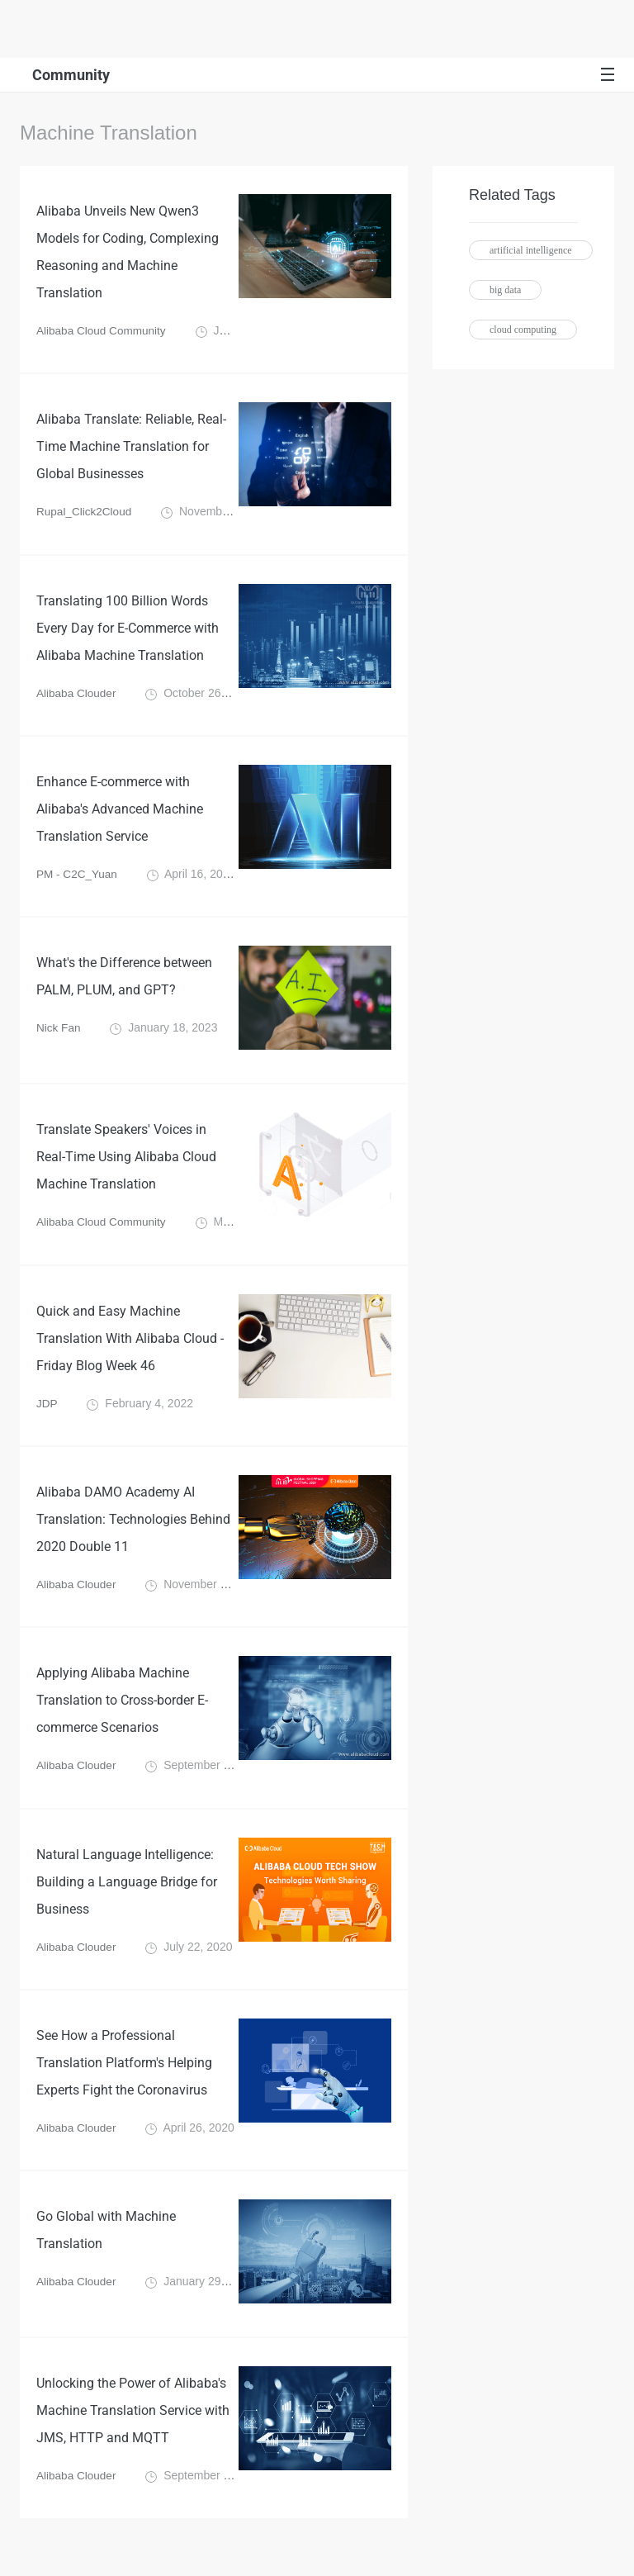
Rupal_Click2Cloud (85, 517)
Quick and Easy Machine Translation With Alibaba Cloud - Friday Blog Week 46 (130, 1352)
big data (505, 290)
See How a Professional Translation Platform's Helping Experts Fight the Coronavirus (124, 2085)
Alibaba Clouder (77, 700)
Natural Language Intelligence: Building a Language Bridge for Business (126, 1902)
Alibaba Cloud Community (103, 333)
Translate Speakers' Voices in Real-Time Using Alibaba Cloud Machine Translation (126, 1168)
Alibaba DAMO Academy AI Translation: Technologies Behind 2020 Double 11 (133, 1535)
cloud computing (523, 329)
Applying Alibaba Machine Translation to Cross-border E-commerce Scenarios (122, 1718)
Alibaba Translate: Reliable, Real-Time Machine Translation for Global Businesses (131, 451)
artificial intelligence (531, 250)
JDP (47, 1417)
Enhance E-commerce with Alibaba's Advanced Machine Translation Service (119, 818)
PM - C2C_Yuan (78, 883)
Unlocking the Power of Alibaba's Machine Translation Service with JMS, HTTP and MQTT (132, 2435)
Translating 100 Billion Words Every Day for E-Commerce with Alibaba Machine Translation (127, 635)
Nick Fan (59, 1039)
